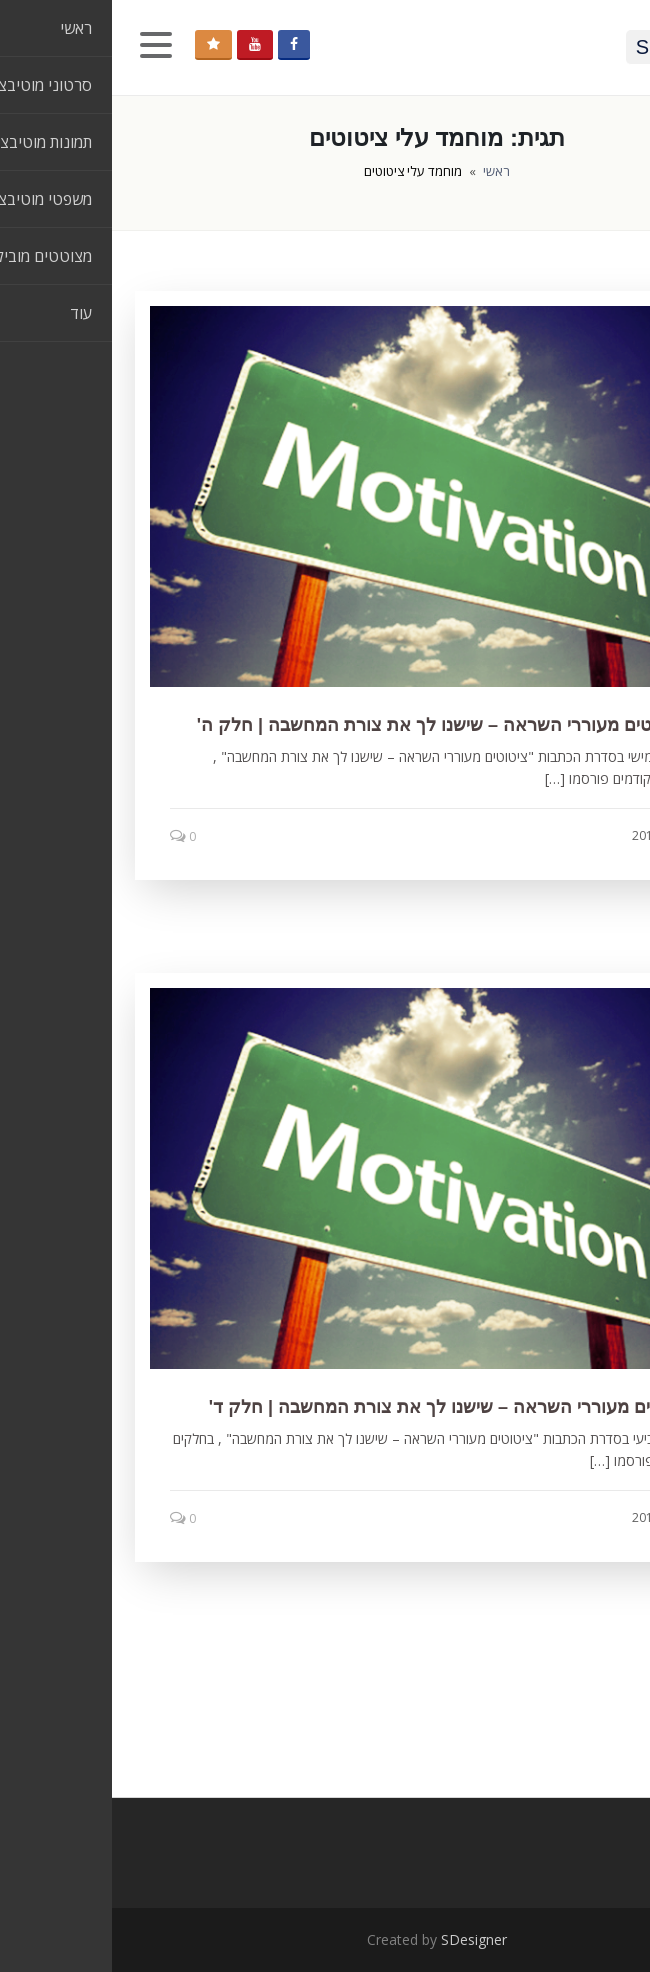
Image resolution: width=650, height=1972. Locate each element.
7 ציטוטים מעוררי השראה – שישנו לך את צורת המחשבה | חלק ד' (347, 1407)
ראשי (384, 171)
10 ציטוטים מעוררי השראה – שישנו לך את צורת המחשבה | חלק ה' (341, 725)
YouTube (143, 44)
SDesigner (362, 1939)
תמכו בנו (101, 44)
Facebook (182, 44)
